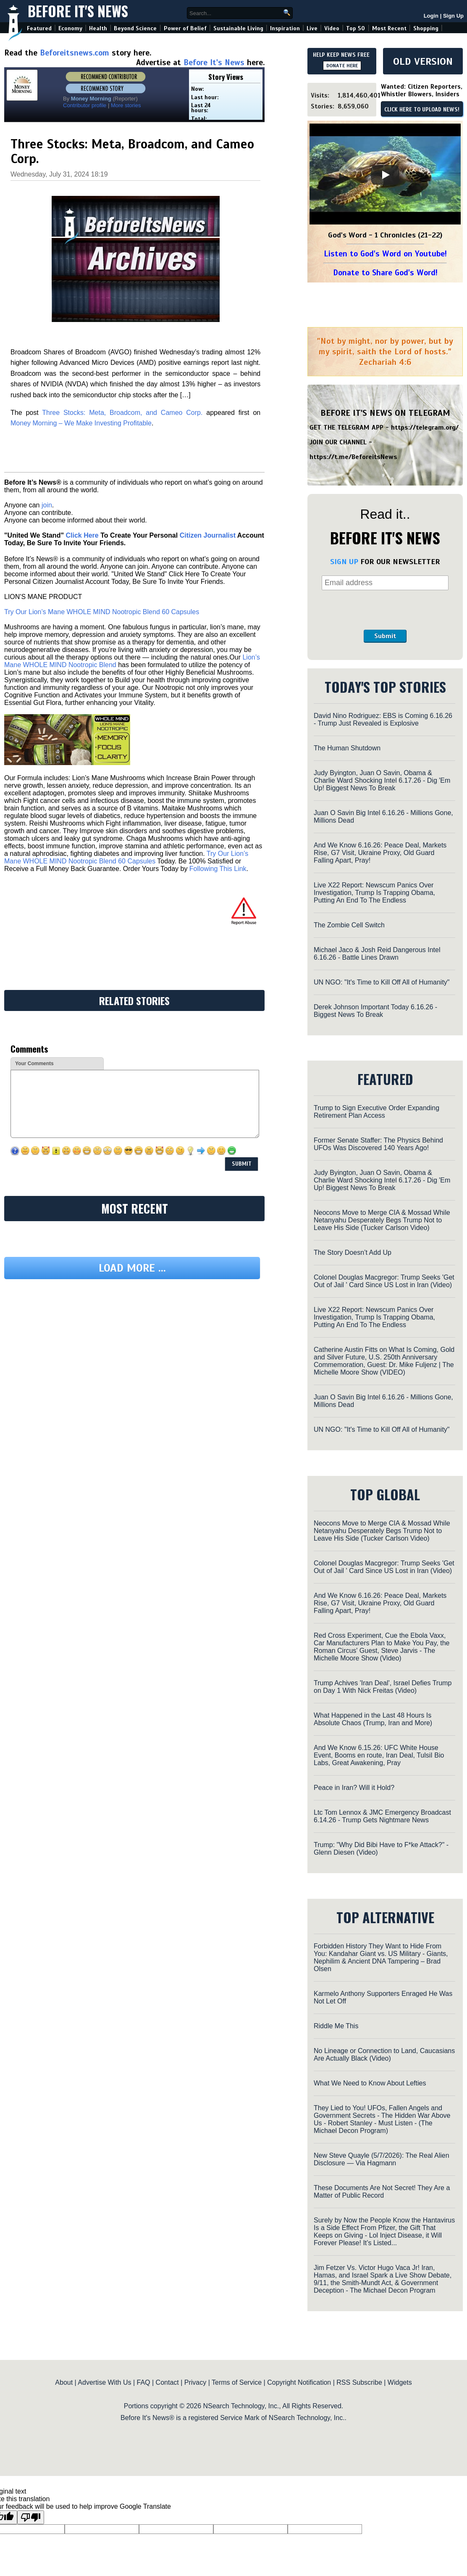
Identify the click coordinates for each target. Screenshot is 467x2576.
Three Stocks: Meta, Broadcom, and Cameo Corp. (122, 412)
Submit (385, 636)
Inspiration (285, 28)
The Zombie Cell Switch (349, 925)
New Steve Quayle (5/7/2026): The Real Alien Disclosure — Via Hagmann (381, 2159)
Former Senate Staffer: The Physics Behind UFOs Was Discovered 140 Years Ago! (378, 1144)
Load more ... (132, 1268)
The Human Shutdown (347, 748)
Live (312, 28)
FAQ (143, 2382)
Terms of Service (237, 2382)
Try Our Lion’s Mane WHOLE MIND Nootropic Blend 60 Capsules (101, 611)
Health (98, 28)
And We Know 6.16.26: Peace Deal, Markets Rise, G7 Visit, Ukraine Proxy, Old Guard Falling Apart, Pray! (380, 853)
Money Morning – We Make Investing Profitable (81, 423)
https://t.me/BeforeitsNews (353, 457)
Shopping (425, 28)
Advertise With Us (104, 2382)
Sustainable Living (238, 28)
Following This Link (218, 868)
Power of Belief (185, 28)
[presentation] (385, 610)
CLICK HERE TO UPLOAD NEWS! (421, 109)
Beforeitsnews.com (74, 53)
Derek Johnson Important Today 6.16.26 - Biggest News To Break (375, 1010)
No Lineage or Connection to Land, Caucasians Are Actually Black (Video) (384, 2054)
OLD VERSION (423, 61)
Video (331, 28)
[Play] (385, 175)
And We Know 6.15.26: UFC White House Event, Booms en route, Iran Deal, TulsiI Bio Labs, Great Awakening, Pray (379, 1755)
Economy (70, 28)
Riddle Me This (336, 2026)
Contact (167, 2382)
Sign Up (453, 16)
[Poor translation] (30, 2517)
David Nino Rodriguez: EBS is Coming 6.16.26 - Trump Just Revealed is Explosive (383, 719)
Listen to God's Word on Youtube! (385, 254)
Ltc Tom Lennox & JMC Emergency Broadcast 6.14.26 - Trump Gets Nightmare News (382, 1816)
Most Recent (389, 28)
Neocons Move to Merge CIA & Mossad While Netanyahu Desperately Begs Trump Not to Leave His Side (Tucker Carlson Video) (382, 1220)
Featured (39, 28)
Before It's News (78, 11)
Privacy (195, 2382)
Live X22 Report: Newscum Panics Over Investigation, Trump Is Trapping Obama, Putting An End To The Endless (374, 893)
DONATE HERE (342, 66)
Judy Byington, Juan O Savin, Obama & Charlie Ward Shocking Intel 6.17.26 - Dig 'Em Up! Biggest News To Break (382, 780)
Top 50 (355, 28)
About (64, 2382)
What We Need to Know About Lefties (370, 2083)
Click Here (82, 535)
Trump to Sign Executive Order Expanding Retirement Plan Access (376, 1111)
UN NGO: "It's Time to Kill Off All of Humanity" (382, 982)
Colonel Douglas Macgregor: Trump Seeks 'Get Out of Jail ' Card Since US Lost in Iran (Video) (384, 1281)
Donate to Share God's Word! (385, 272)
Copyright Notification (299, 2382)
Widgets (400, 2382)
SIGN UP (344, 561)
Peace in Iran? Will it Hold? (354, 1787)
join (47, 505)
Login (431, 16)
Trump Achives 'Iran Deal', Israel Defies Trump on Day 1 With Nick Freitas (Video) (382, 1686)
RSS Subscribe (359, 2382)
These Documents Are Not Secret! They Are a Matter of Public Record (382, 2191)
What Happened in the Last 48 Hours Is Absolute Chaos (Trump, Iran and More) (373, 1719)
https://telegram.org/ (425, 427)
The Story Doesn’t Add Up (352, 1252)
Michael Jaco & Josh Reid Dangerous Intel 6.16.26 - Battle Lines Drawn (377, 953)
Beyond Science (135, 28)
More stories (126, 105)
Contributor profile (84, 105)
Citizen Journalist (208, 535)
